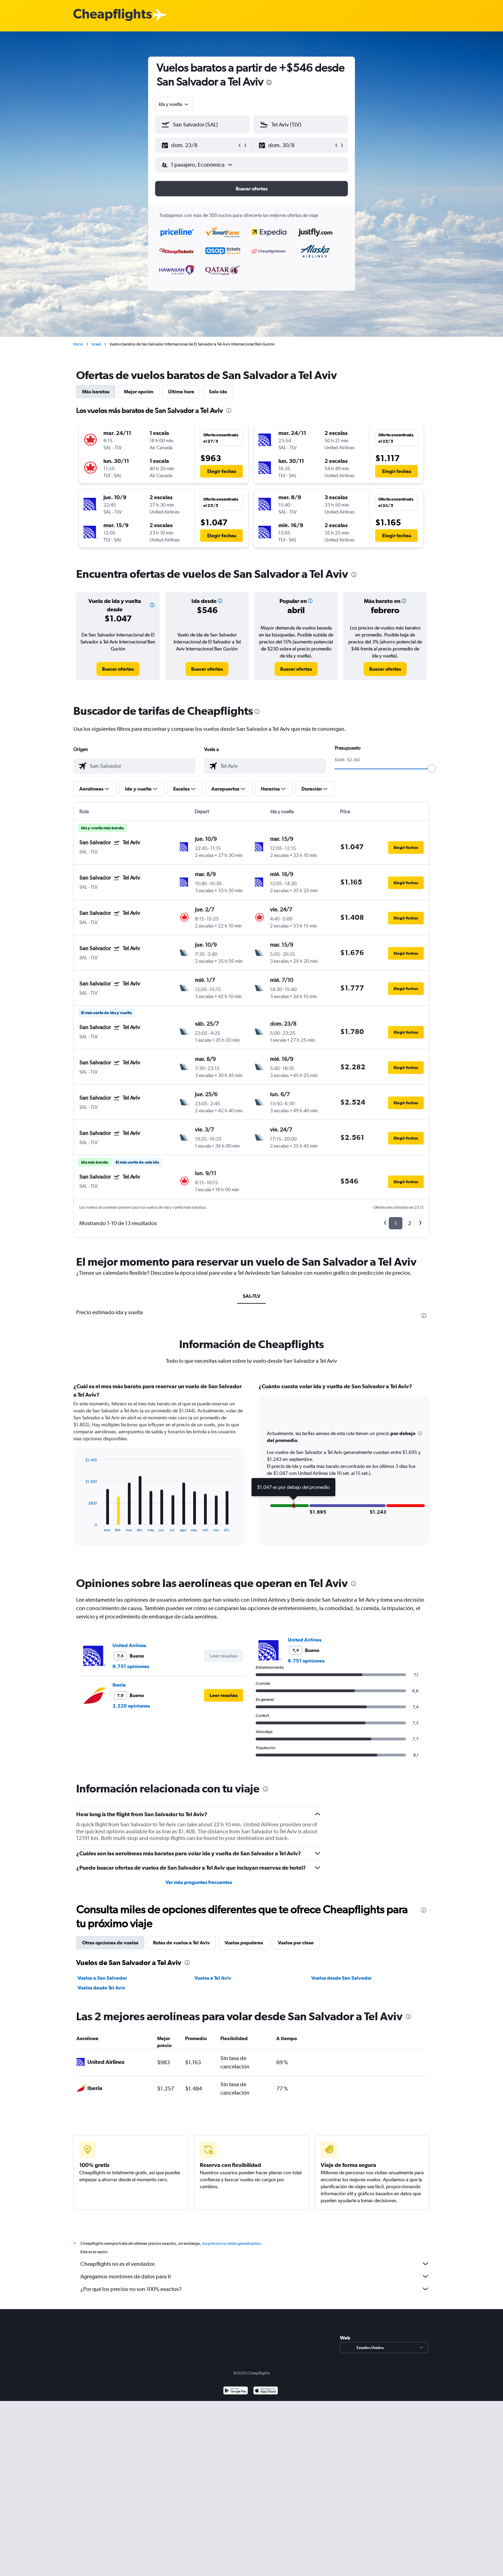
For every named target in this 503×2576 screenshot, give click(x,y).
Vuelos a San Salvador (102, 1978)
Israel (96, 344)
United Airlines (129, 1645)
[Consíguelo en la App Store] (266, 2391)
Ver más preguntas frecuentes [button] (199, 1882)
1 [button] (395, 1223)
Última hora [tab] (181, 391)
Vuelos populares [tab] (244, 1942)
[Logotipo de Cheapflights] (112, 15)
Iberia (119, 1685)
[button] (199, 145)
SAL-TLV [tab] (251, 1296)
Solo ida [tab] (218, 391)
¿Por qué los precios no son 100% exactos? (255, 2289)
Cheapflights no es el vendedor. (255, 2264)
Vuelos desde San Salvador (341, 1978)
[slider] (432, 768)
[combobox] (174, 104)
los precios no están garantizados (231, 2243)
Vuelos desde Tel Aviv (101, 1988)
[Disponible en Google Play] (235, 2391)
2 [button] (409, 1223)
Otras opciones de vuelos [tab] (110, 1942)
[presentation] (269, 82)
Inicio (78, 344)
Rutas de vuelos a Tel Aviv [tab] (181, 1942)
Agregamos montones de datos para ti (255, 2276)
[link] (117, 669)
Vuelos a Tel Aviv (213, 1978)
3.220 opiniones (131, 1706)
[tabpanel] (251, 1470)
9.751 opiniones (130, 1666)
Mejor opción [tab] (138, 391)
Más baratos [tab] (95, 391)
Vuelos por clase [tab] (296, 1942)
